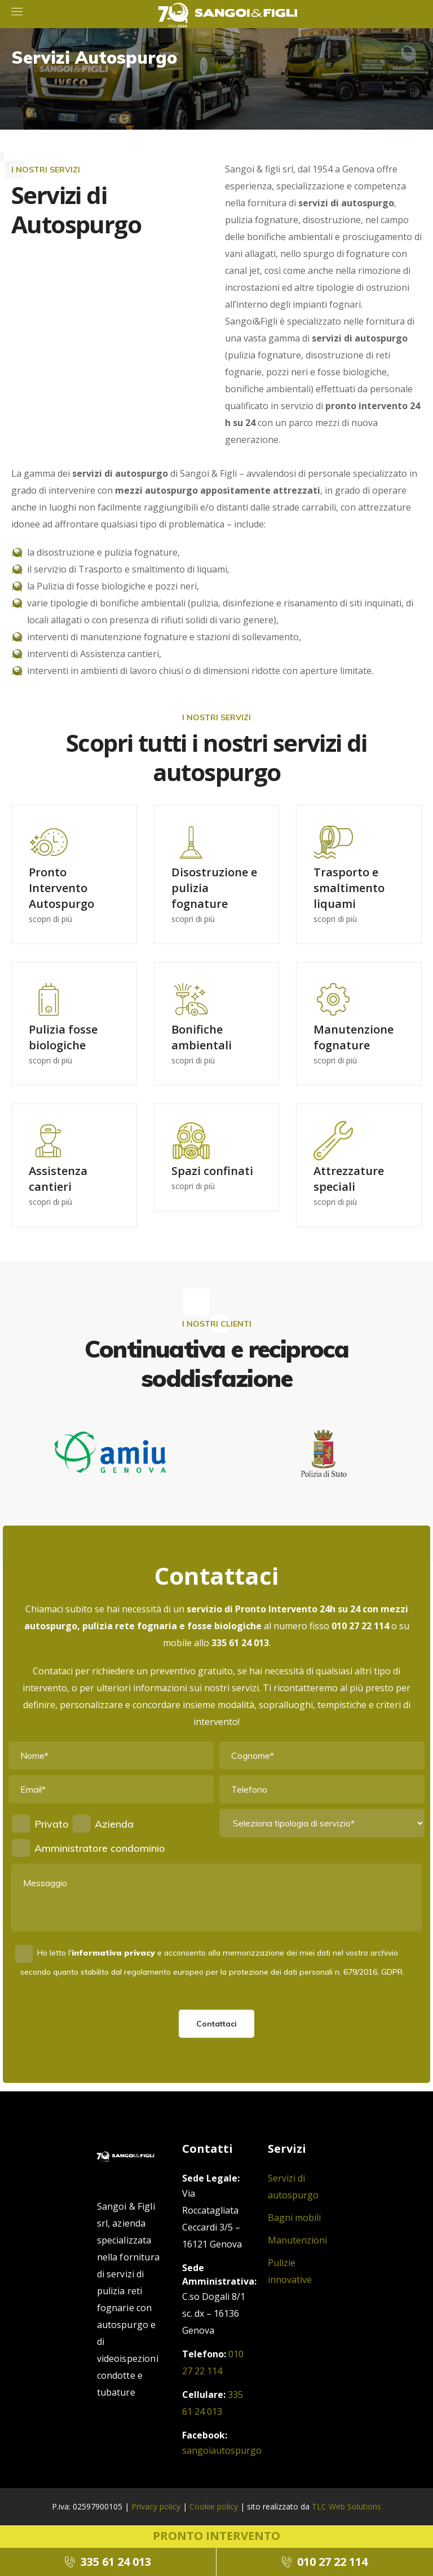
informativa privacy (113, 1953)
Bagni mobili (294, 2217)
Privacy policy (155, 2506)
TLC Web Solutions (346, 2506)
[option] (109, 1460)
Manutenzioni (297, 2240)
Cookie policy (213, 2506)
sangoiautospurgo (222, 2450)
